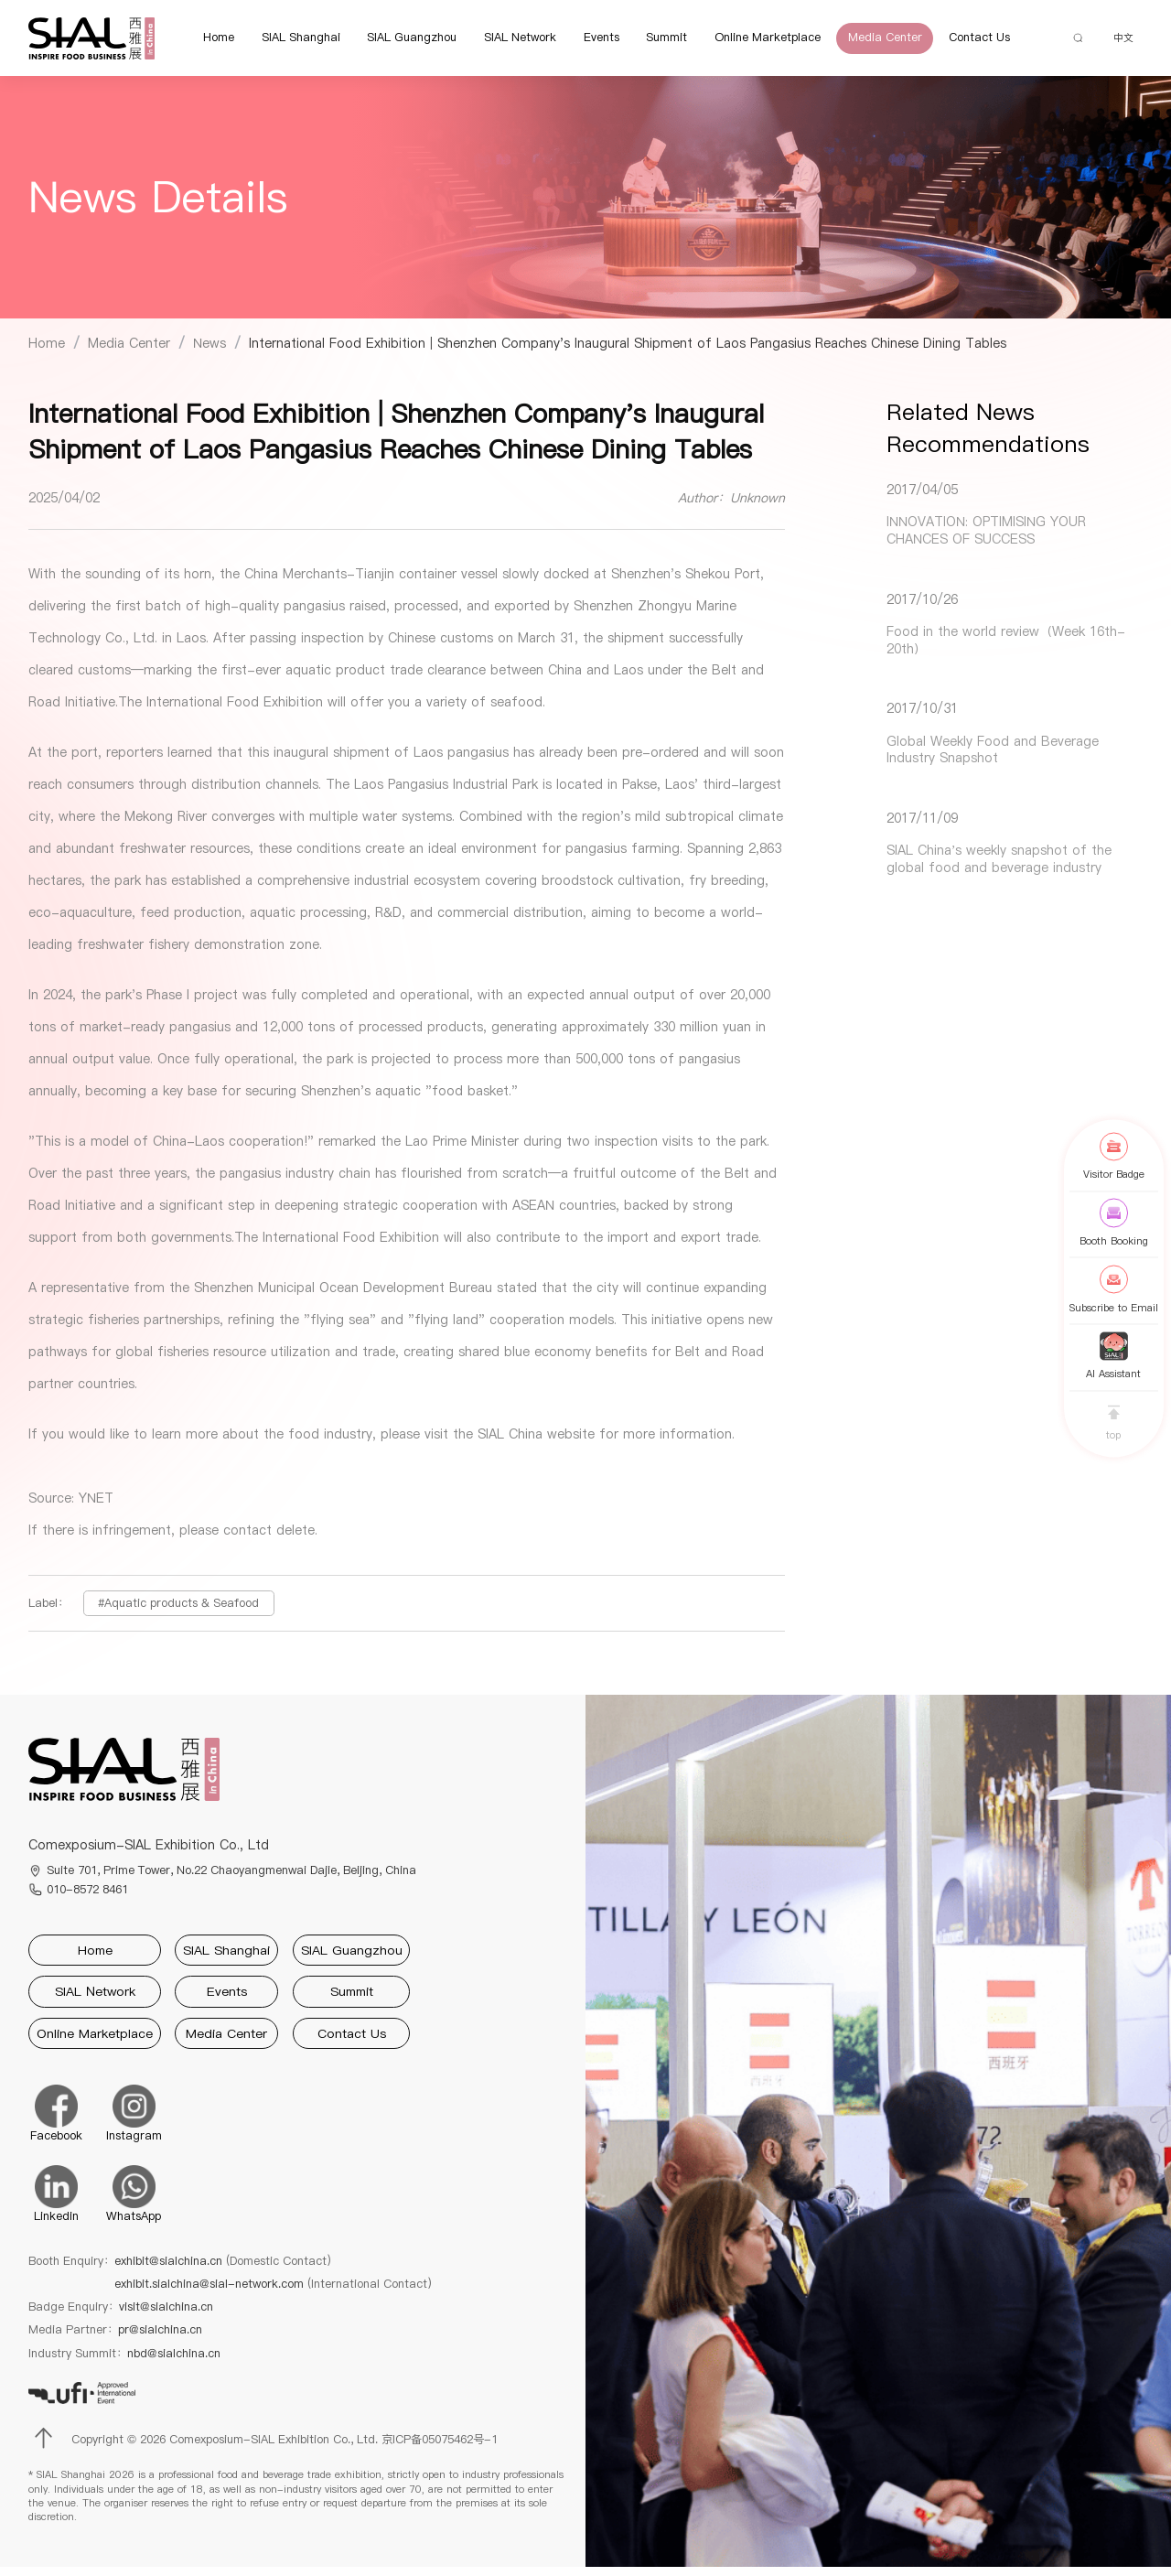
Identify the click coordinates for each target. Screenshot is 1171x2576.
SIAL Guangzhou (401, 41)
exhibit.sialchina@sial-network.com (273, 2292)
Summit (655, 41)
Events (589, 41)
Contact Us (968, 41)
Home (206, 41)
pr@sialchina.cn (160, 2338)
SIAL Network (508, 41)
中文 (1117, 41)
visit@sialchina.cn (166, 2315)
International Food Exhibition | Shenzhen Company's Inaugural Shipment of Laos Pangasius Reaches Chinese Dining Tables (627, 350)
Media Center (873, 41)
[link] (46, 350)
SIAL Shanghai (289, 41)
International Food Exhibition (234, 710)
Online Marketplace (756, 41)
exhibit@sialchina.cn (222, 2269)
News (209, 350)
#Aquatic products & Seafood (178, 1610)
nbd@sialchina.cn (173, 2361)
